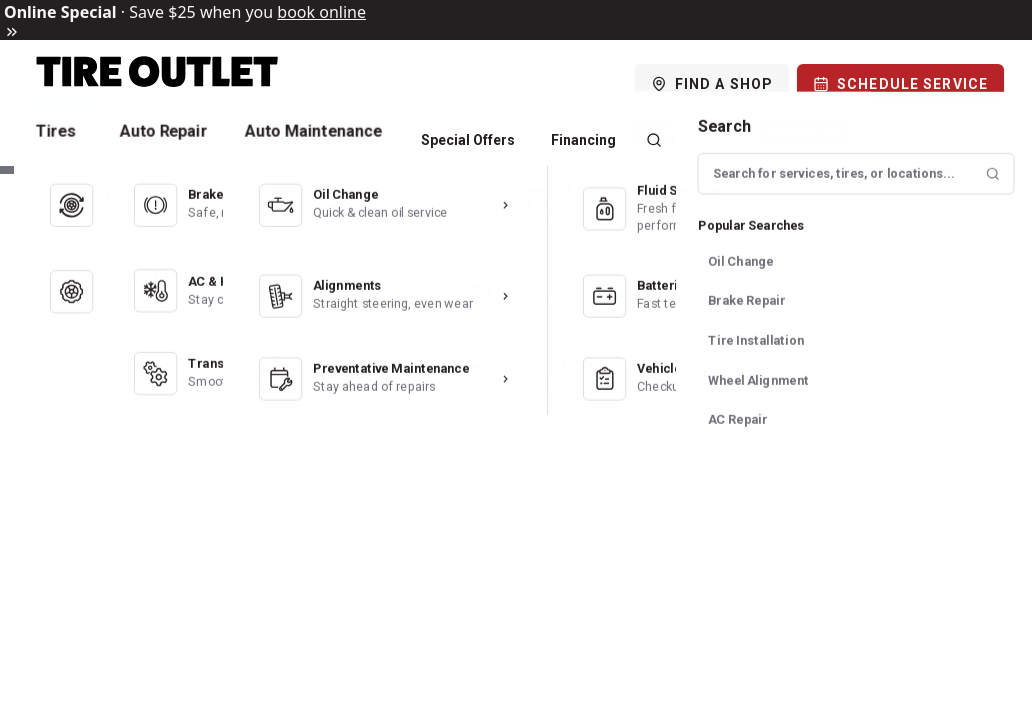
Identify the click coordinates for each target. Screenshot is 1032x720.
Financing (583, 140)
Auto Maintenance (321, 140)
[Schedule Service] (900, 84)
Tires (70, 140)
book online (321, 12)
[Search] (654, 140)
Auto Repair (174, 140)
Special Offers (468, 140)
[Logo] (157, 84)
